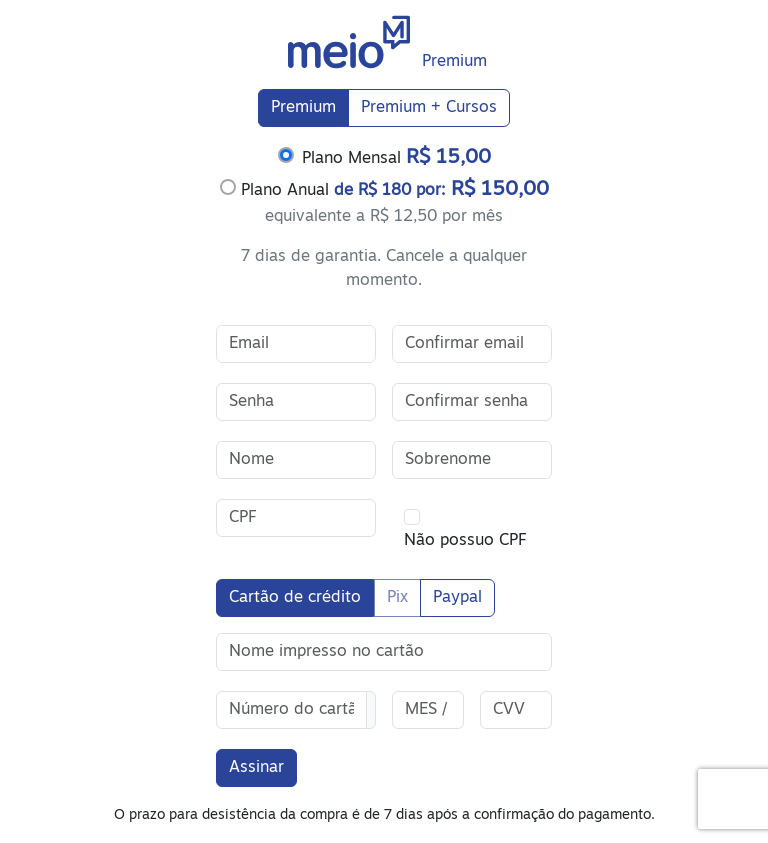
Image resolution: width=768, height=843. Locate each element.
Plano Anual (384, 189)
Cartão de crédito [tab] (295, 598)
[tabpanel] (384, 218)
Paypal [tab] (457, 598)
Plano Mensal (396, 157)
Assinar (256, 768)
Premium (303, 108)
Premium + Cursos (429, 108)
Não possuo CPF (465, 541)
